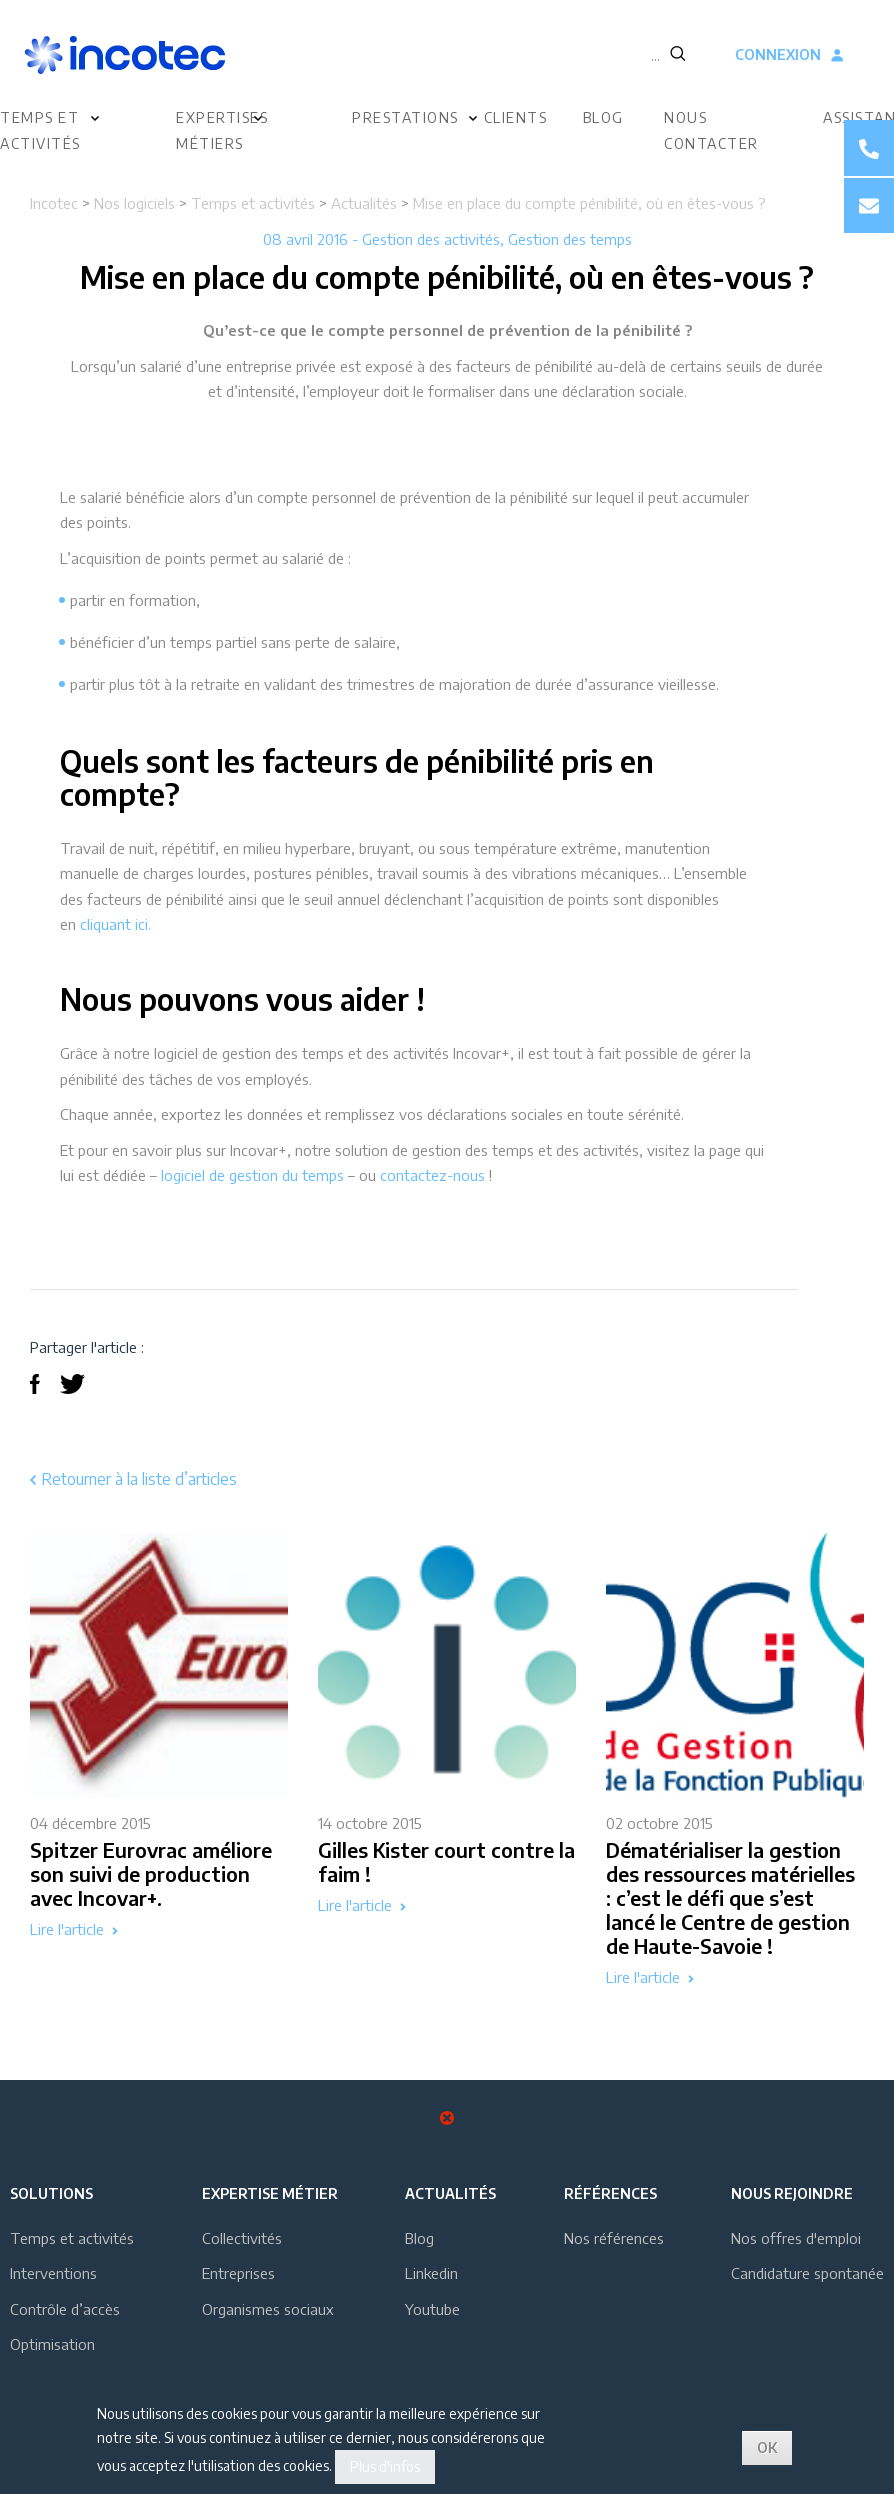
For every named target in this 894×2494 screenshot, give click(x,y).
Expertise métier (270, 2193)
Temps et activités (253, 203)
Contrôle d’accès (65, 2309)
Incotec (54, 203)
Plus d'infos (385, 2466)
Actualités (364, 203)
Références (610, 2193)
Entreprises (238, 2273)
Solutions (51, 2193)
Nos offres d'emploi (796, 2238)
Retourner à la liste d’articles (133, 1479)
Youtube (432, 2309)
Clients (516, 117)
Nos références (614, 2238)
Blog (603, 117)
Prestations (405, 117)
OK (767, 2447)
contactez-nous (432, 1175)
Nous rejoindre (792, 2193)
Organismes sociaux (268, 2309)
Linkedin (431, 2273)
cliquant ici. (115, 924)
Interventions (53, 2273)
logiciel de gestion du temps (252, 1175)
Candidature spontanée (807, 2273)
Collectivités (242, 2238)
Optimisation (52, 2344)
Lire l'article (74, 1929)
